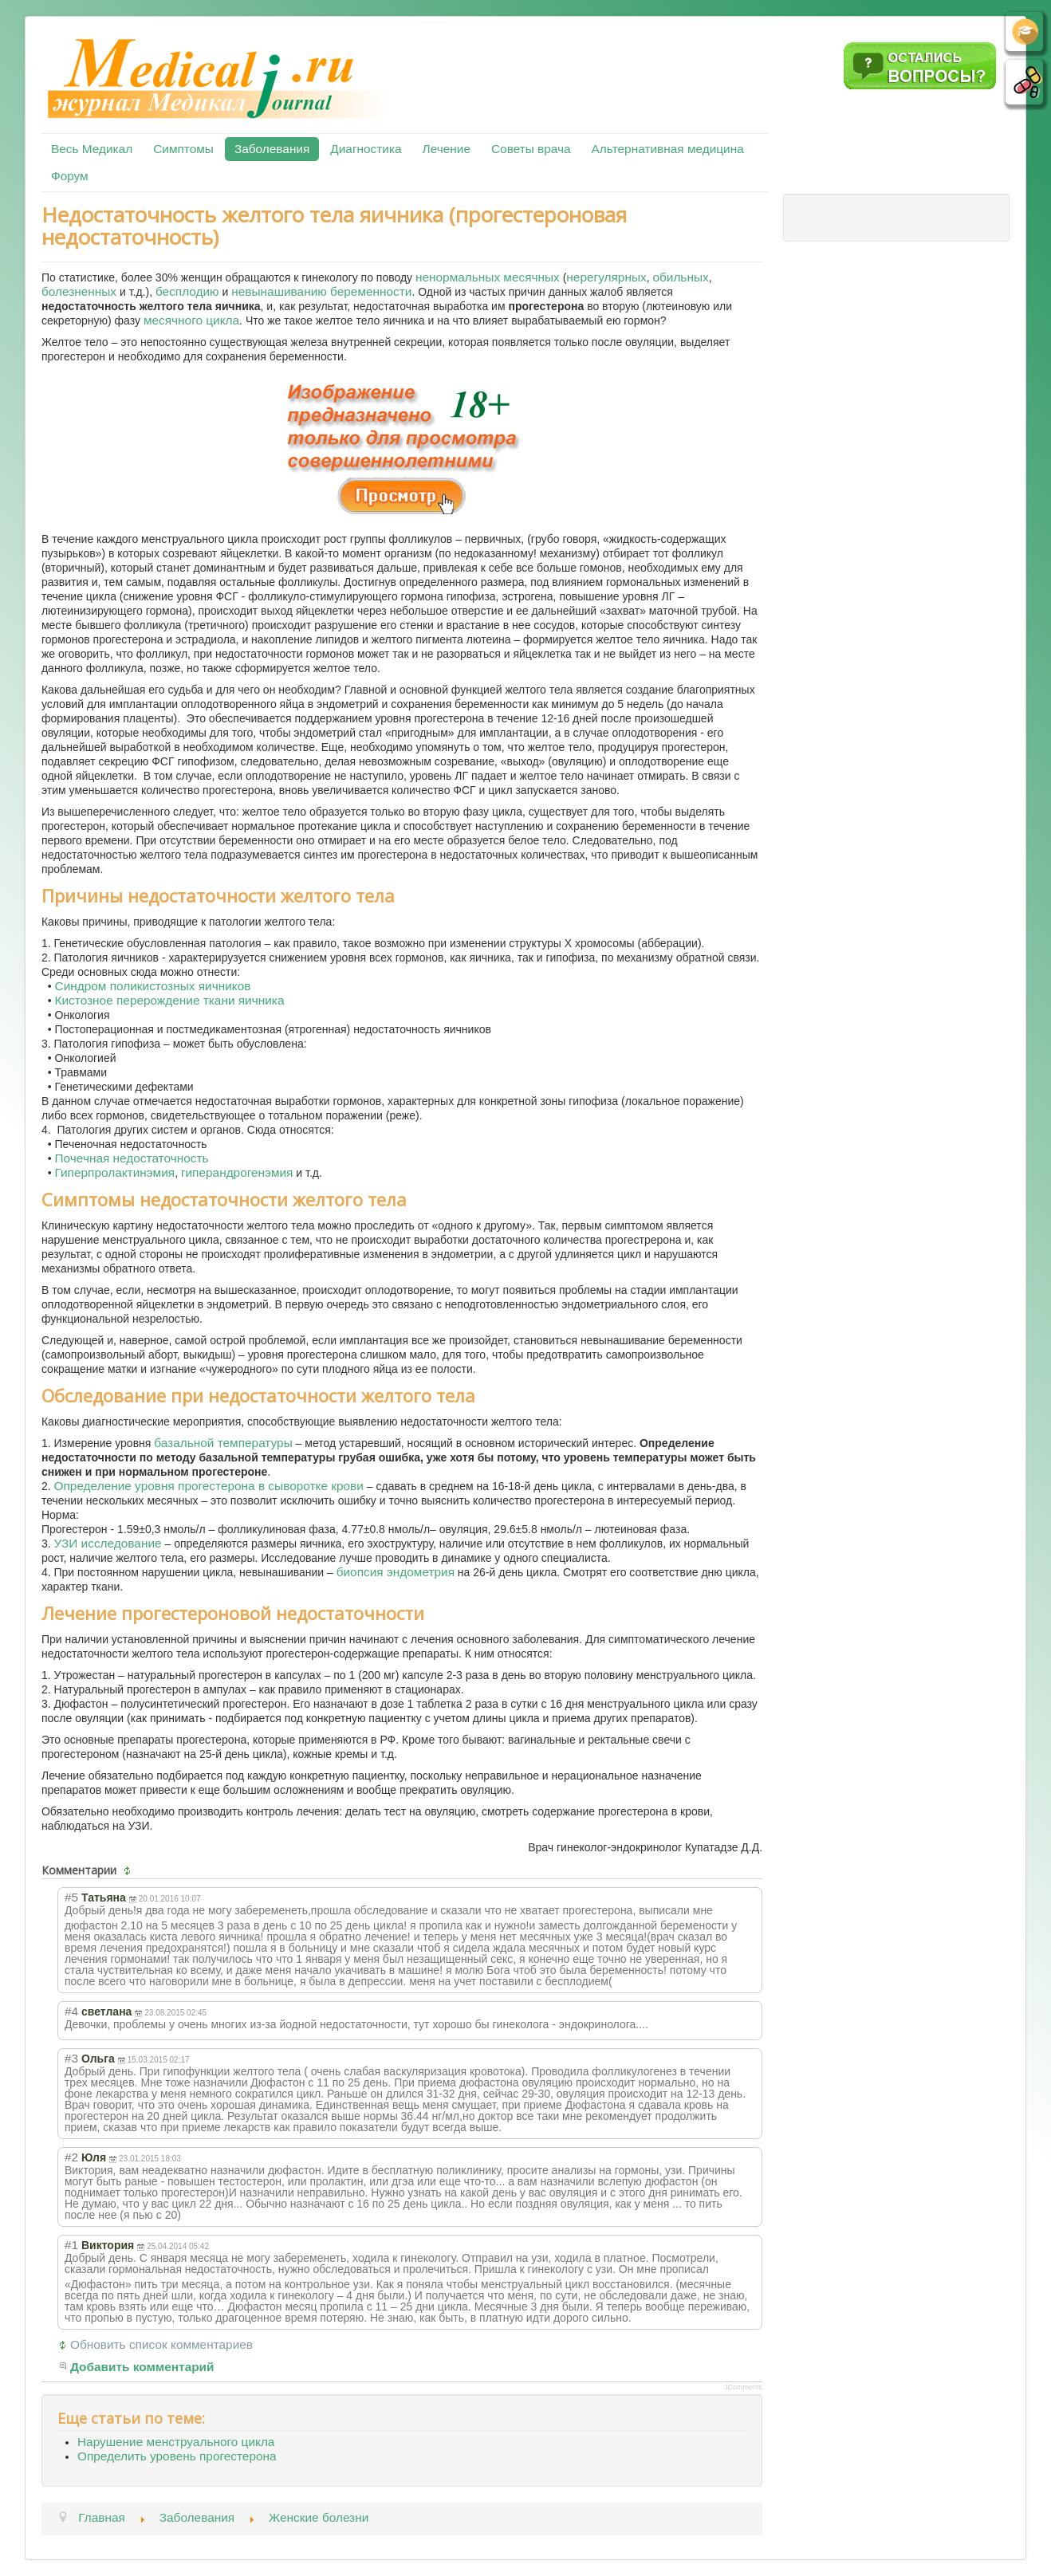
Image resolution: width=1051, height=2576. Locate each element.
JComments (743, 2387)
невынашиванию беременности (321, 291)
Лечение (446, 148)
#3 (71, 2058)
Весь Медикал (91, 148)
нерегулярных (606, 277)
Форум (70, 176)
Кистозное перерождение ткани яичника (170, 1000)
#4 (71, 2011)
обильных (680, 277)
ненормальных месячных (487, 277)
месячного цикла (191, 320)
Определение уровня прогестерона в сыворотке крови (209, 1486)
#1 (71, 2245)
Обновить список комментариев (161, 2344)
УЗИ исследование (108, 1543)
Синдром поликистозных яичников (153, 986)
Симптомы (183, 148)
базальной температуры (223, 1442)
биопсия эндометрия (396, 1572)
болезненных (78, 291)
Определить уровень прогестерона (177, 2456)
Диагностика (365, 148)
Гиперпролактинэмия (115, 1172)
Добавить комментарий (142, 2366)
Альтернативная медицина (668, 148)
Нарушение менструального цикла (175, 2441)
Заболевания (271, 148)
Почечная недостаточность (132, 1158)
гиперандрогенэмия (237, 1172)
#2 (71, 2157)
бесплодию (187, 291)
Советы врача (531, 148)
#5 (71, 1897)
